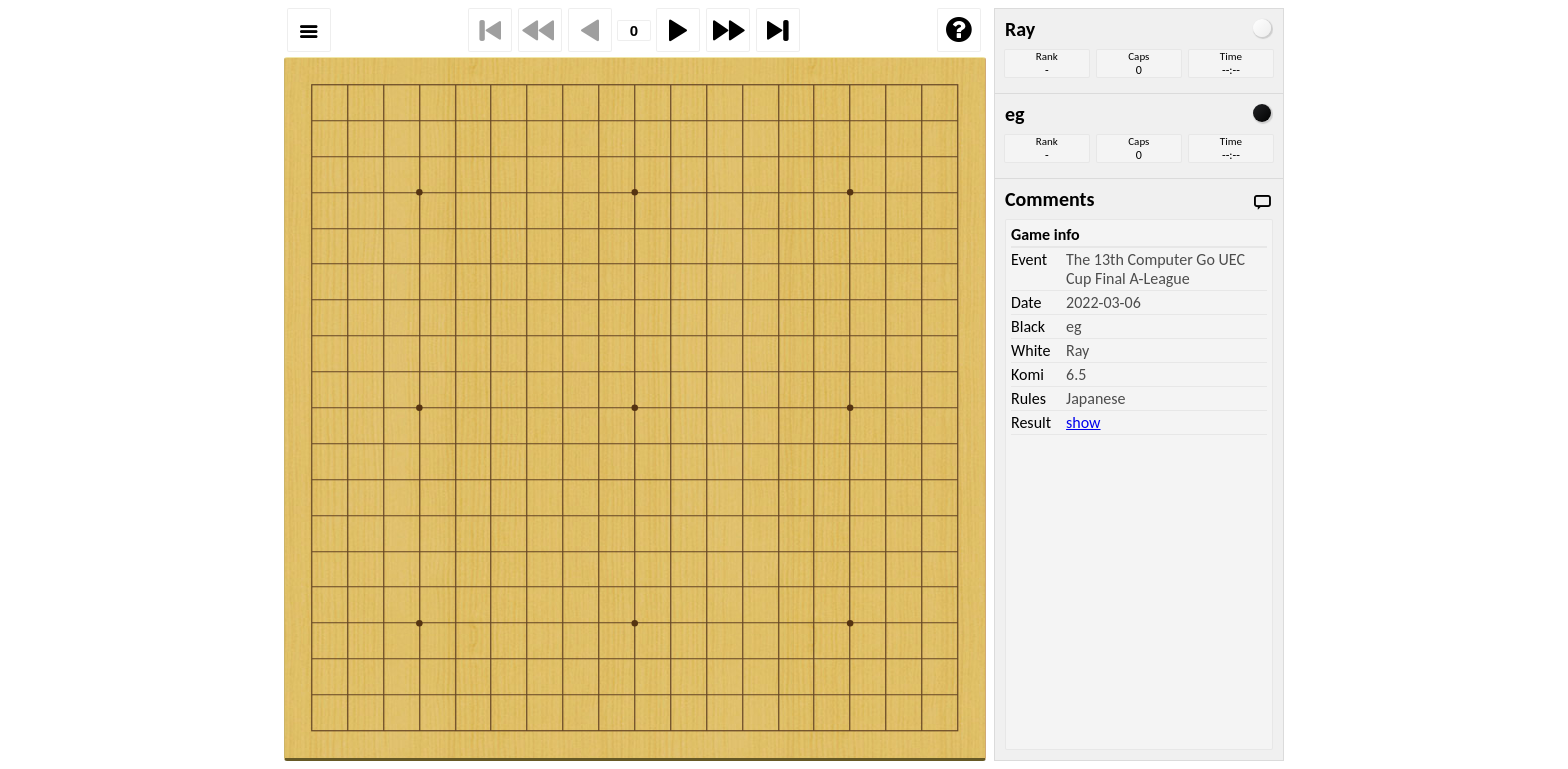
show (1083, 422)
